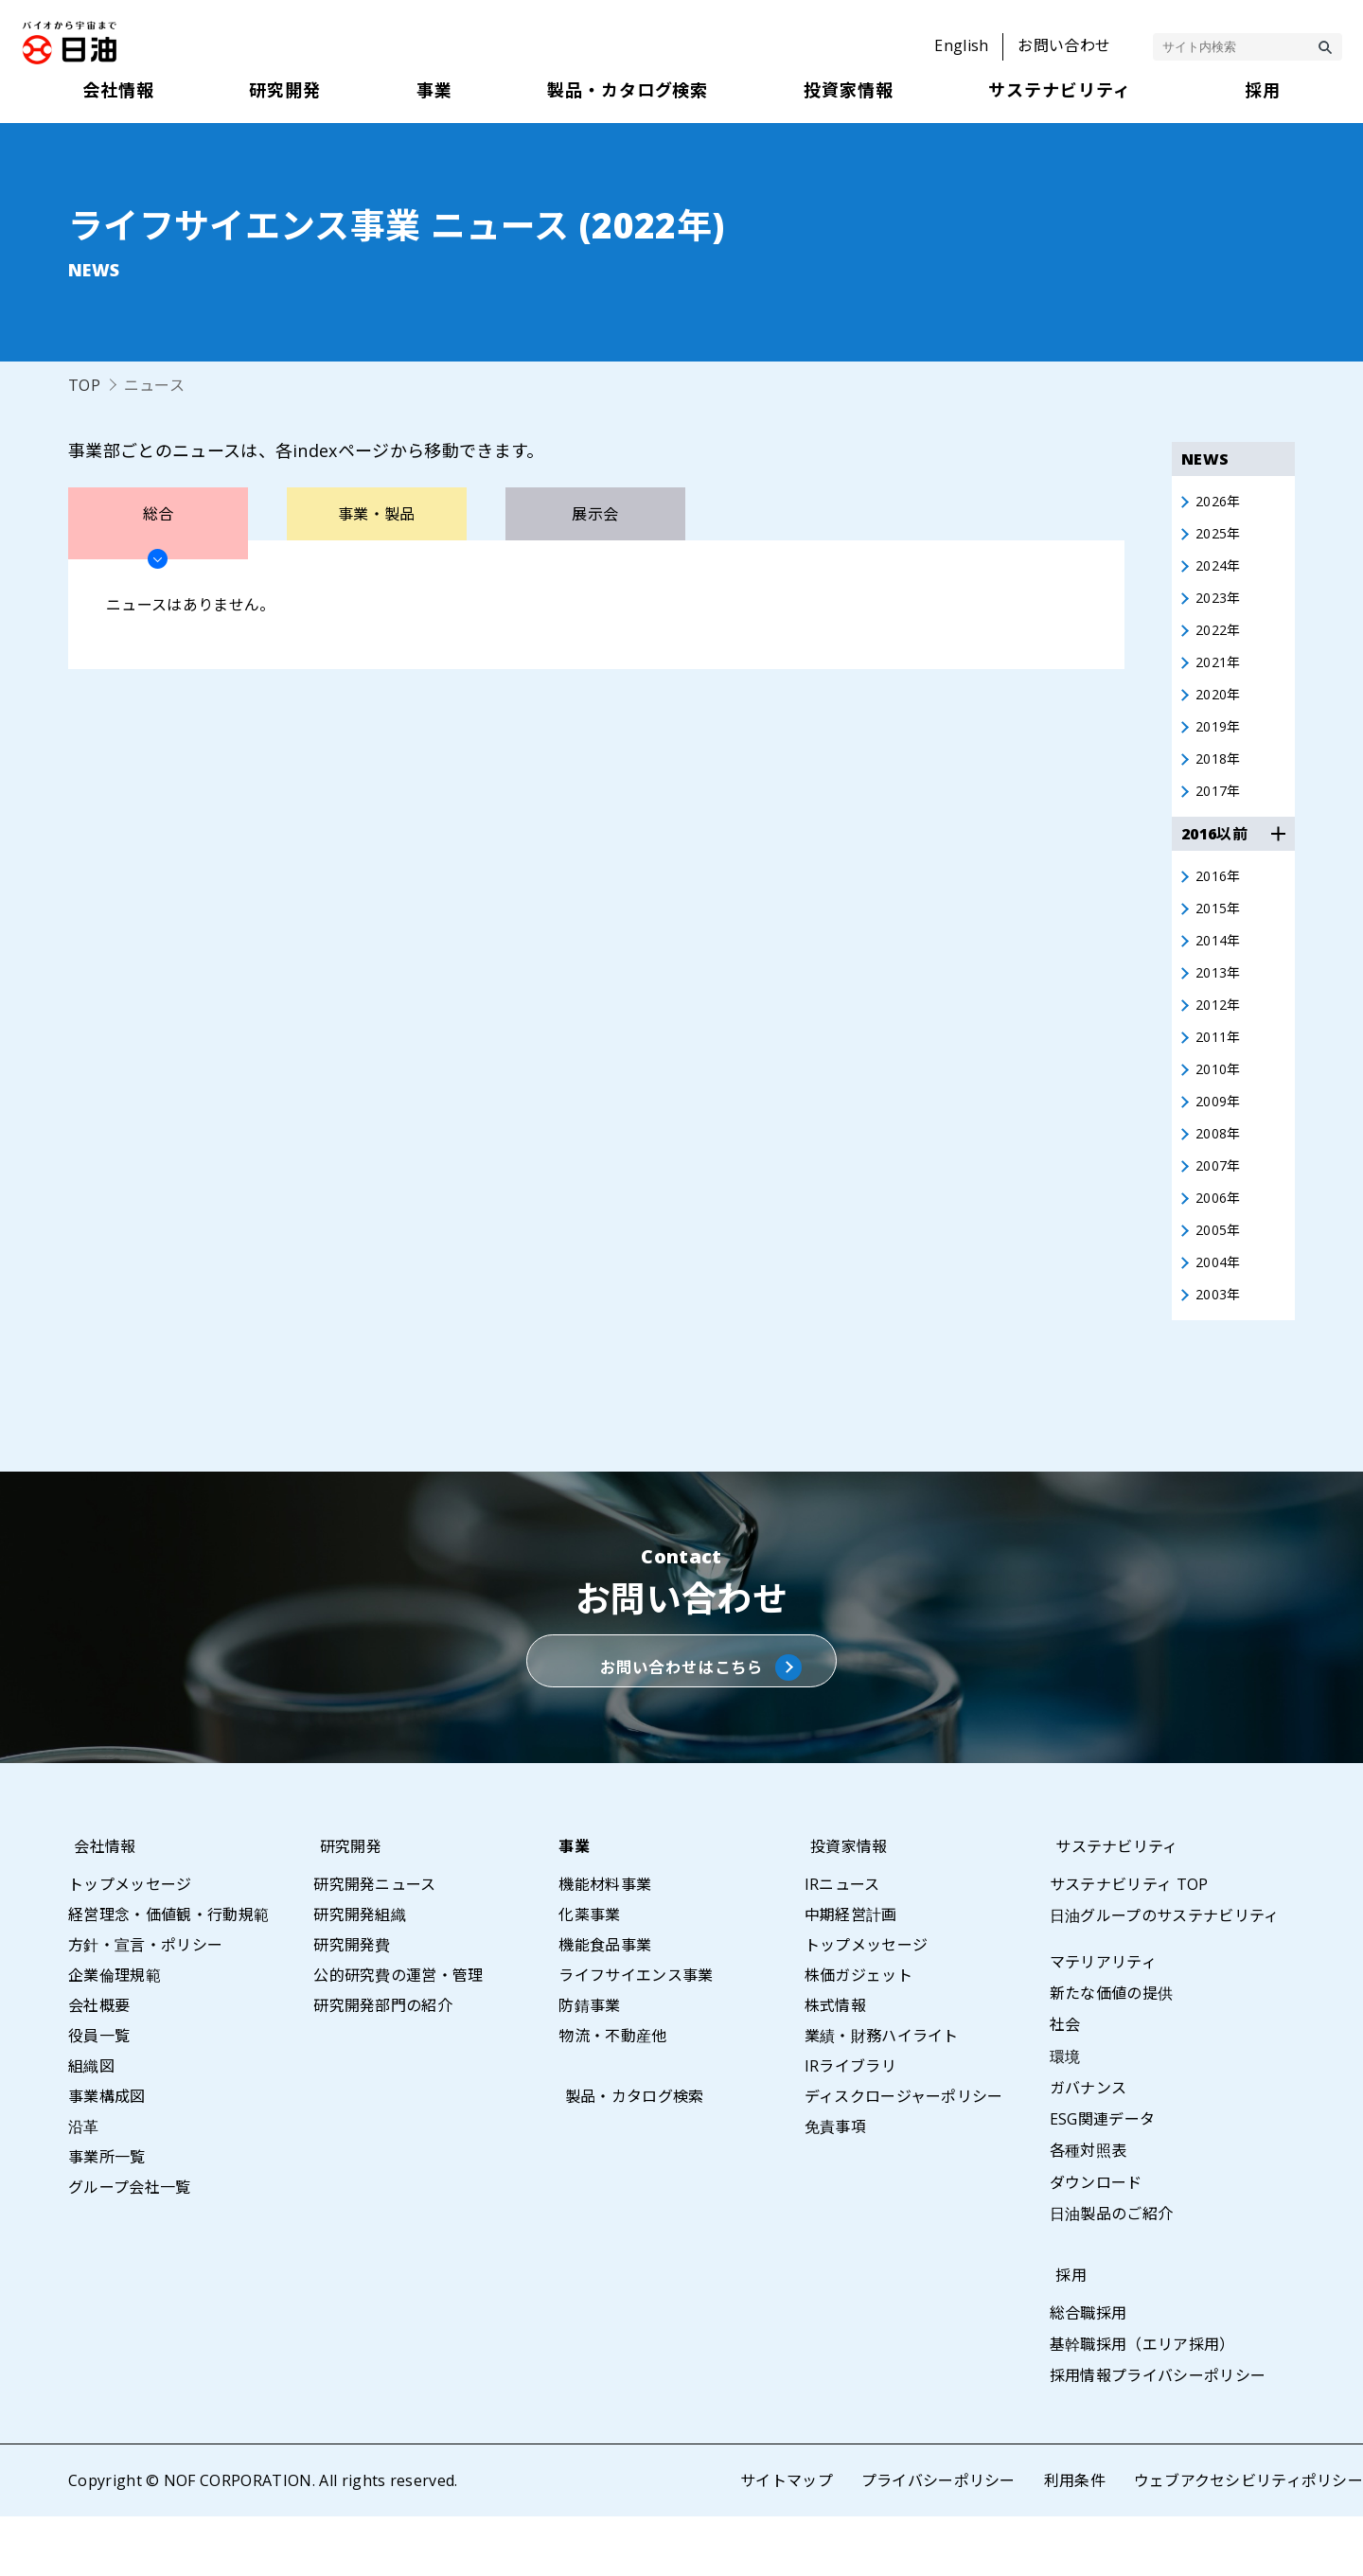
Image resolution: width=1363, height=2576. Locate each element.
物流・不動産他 (612, 2094)
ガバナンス (1088, 2146)
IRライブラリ (850, 2124)
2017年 (1221, 809)
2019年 (1221, 741)
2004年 (1221, 1305)
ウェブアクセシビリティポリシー (1248, 2540)
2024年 (1221, 570)
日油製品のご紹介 (1112, 2272)
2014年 (1221, 964)
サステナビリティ (1111, 1905)
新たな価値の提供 (1112, 2052)
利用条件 (1074, 2540)
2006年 (1221, 1236)
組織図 (91, 2124)
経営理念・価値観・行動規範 (168, 1973)
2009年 (1221, 1134)
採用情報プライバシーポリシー (1158, 2435)
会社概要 (99, 2064)
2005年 (1221, 1271)
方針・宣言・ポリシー (145, 2003)
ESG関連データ (1103, 2178)
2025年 (1221, 536)
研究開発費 (352, 2003)
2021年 (1221, 672)
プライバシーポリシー (937, 2540)
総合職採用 (1088, 2371)
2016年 (1221, 896)
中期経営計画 (851, 1973)
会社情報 (99, 1905)
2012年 (1221, 1032)
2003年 (1221, 1339)
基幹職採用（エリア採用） (1142, 2403)
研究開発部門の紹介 (382, 2064)
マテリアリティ (1103, 2020)
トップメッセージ (130, 1942)
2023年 (1221, 604)
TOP (84, 385)
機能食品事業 (604, 2003)
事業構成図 (107, 2154)
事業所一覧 (107, 2215)
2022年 (1221, 638)
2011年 (1221, 1066)
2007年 (1221, 1202)
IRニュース (842, 1942)
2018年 (1221, 775)
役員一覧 (99, 2094)
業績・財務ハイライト (882, 2094)
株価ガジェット (858, 2033)
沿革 (83, 2185)
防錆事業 (589, 2064)
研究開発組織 (359, 1973)
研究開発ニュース (374, 1942)
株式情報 (835, 2064)
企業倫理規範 (114, 2033)
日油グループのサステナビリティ (1165, 1974)
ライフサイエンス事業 (635, 2033)
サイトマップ (785, 2540)
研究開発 (344, 1905)
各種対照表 (1088, 2209)
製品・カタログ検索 (628, 2154)
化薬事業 (589, 1973)
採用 (1065, 2333)
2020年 (1221, 707)
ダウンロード (1096, 2241)
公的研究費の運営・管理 (398, 2033)
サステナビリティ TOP (1129, 1942)
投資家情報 (843, 1905)
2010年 (1221, 1100)
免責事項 (835, 2185)
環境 (1065, 2115)
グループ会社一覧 (129, 2245)
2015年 (1221, 930)
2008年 (1221, 1168)
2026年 (1221, 502)
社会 (1065, 2083)
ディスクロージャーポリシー (904, 2154)
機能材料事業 (604, 1942)
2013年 (1221, 998)
